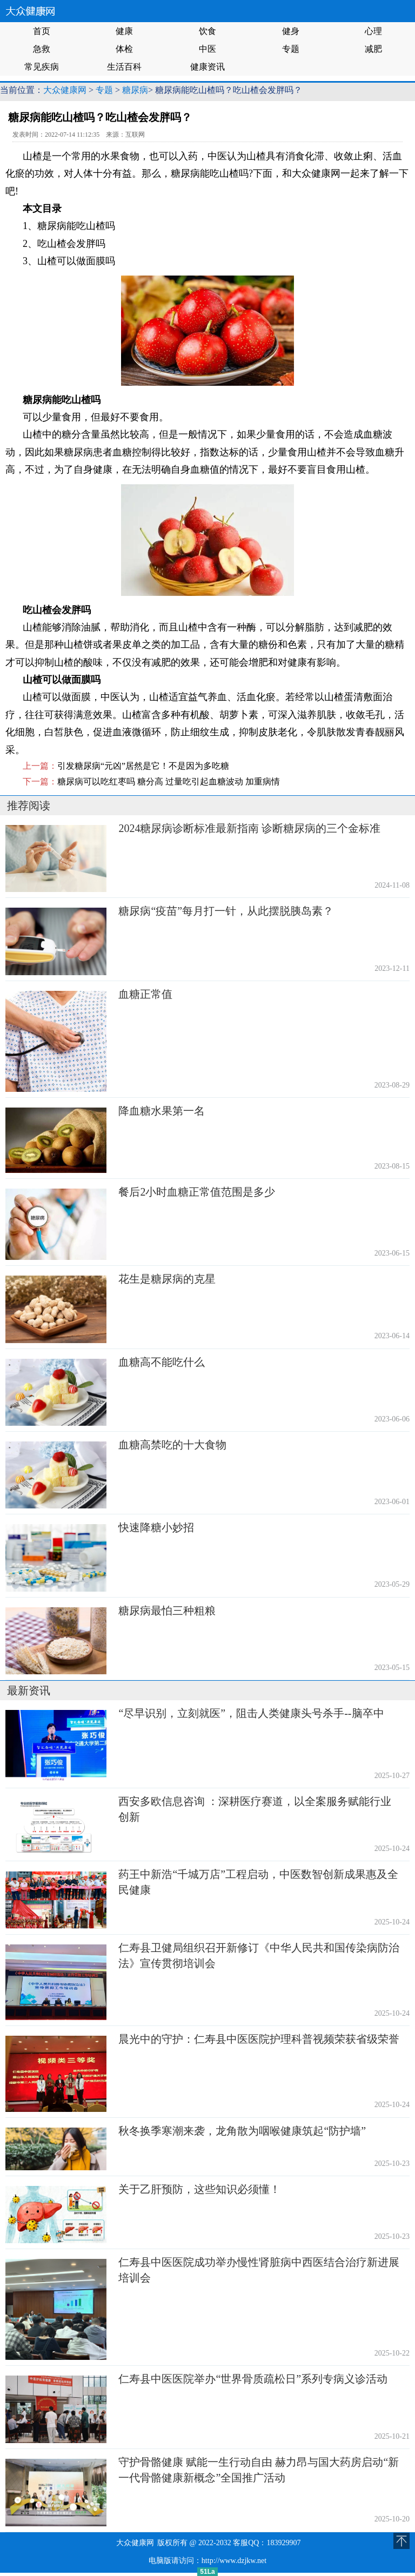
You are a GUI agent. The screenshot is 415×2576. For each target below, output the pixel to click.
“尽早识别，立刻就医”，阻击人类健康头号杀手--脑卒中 (251, 1713)
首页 (41, 31)
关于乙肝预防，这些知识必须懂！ (199, 2189)
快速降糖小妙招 (156, 1527)
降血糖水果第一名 (161, 1111)
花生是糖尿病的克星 (167, 1279)
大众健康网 (64, 90)
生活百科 (124, 66)
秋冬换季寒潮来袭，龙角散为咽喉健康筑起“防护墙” (242, 2131)
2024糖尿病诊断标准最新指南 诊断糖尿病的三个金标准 (249, 828)
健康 (124, 31)
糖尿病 (135, 90)
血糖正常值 (145, 994)
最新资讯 (28, 1690)
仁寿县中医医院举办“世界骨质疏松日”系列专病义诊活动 (252, 2379)
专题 (290, 48)
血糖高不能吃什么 (161, 1362)
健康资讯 (207, 66)
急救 (41, 48)
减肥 (373, 48)
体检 (124, 48)
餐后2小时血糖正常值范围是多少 (196, 1192)
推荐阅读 (28, 805)
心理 (373, 31)
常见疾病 (41, 66)
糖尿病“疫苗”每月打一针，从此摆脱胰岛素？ (225, 911)
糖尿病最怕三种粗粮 (167, 1610)
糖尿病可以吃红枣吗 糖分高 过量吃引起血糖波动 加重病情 (168, 781)
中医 (207, 48)
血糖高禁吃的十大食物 (172, 1445)
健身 (290, 31)
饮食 (207, 31)
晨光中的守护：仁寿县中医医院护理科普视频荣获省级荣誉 (258, 2039)
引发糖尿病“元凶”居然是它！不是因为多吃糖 (143, 765)
